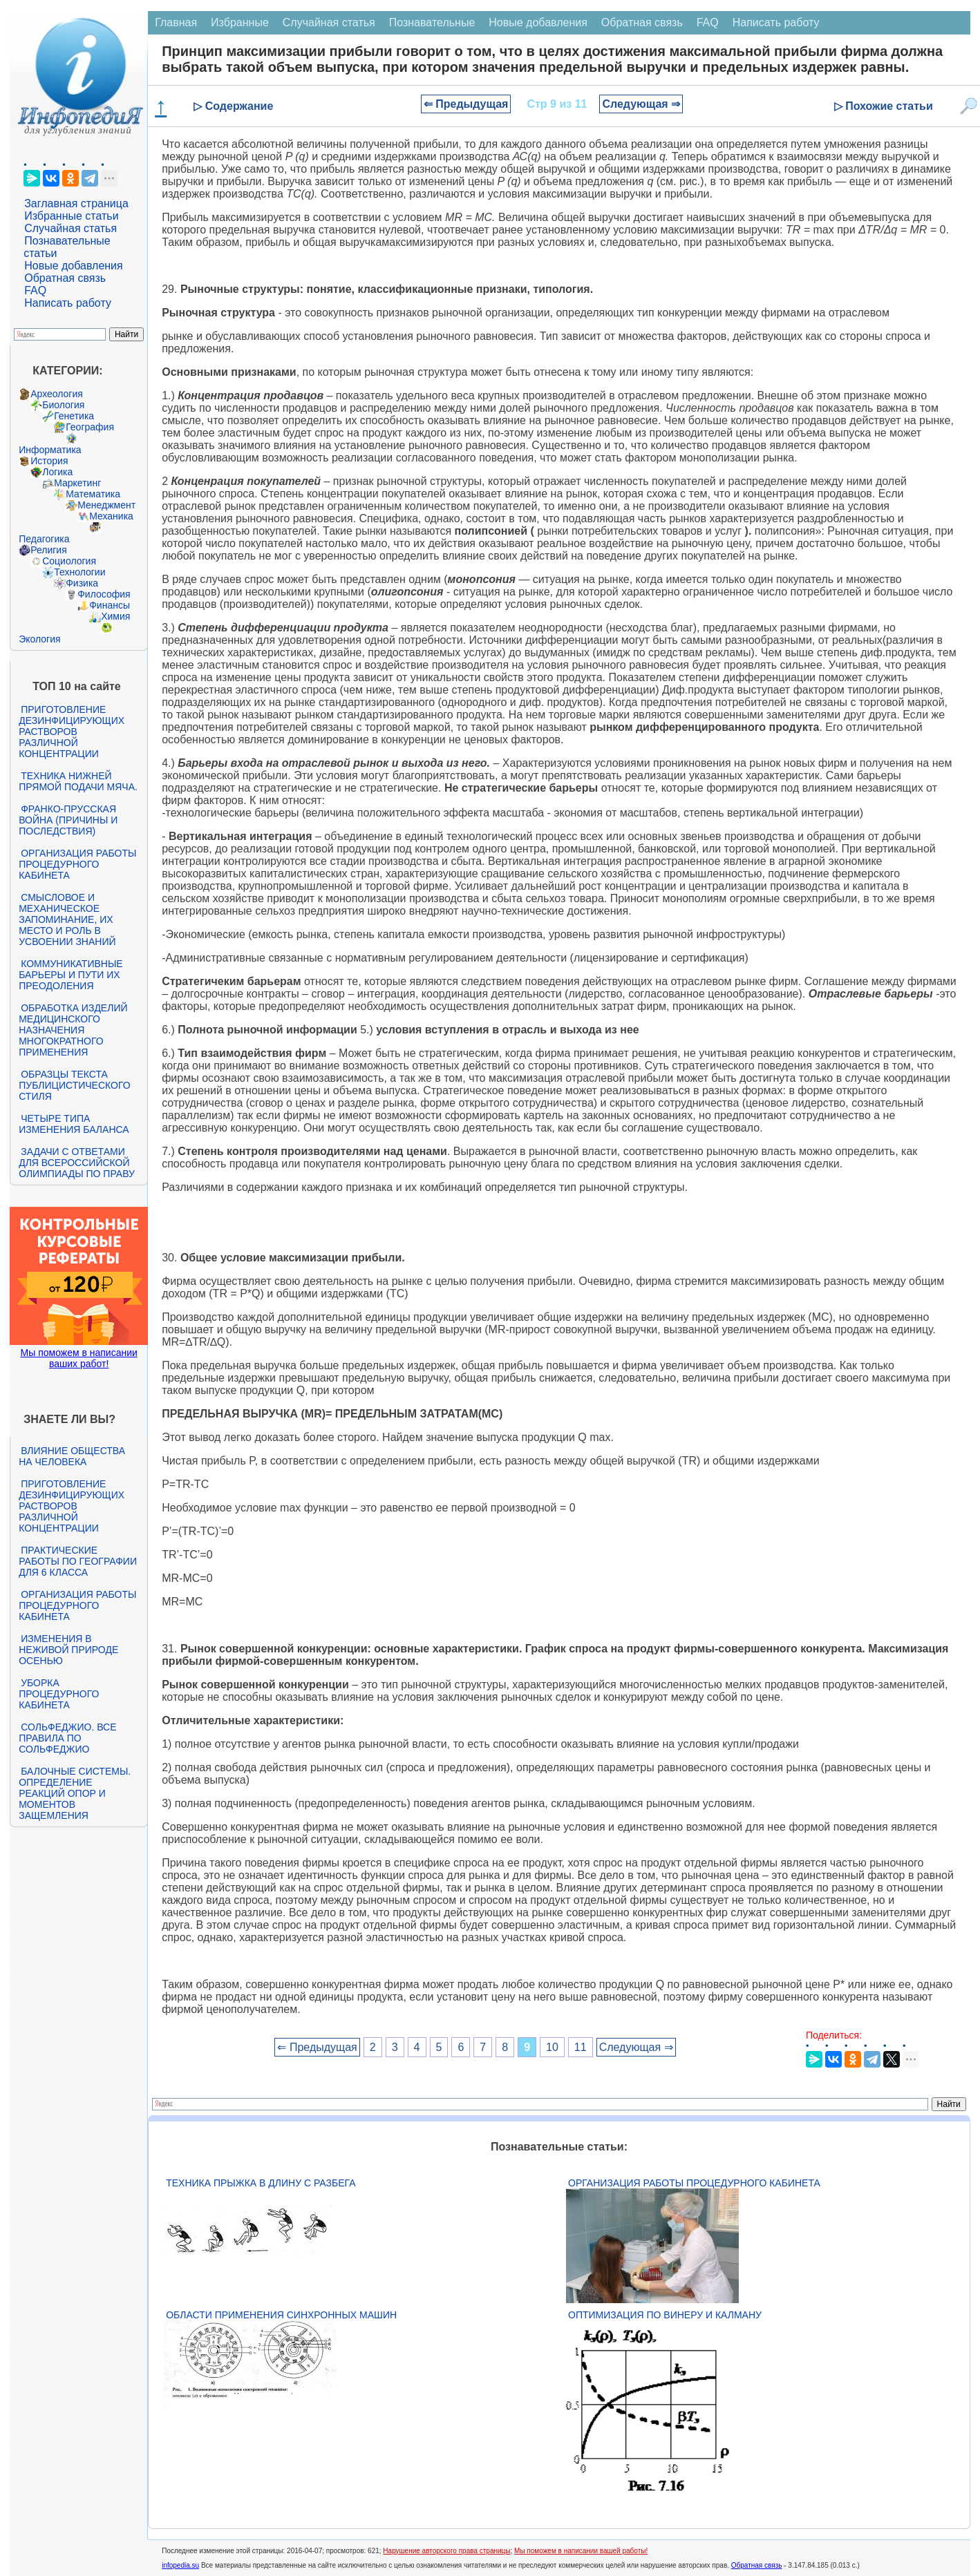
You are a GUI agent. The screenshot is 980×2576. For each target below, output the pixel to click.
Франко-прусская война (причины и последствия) (68, 820)
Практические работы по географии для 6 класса (78, 1561)
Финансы (109, 605)
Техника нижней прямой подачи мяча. (78, 781)
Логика (57, 471)
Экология (39, 639)
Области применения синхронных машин (281, 2314)
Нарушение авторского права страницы (446, 2551)
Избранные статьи (71, 216)
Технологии (79, 572)
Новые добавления (73, 265)
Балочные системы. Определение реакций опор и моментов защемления (75, 1793)
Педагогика (44, 538)
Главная (176, 22)
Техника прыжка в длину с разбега (260, 2182)
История (49, 460)
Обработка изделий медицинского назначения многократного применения (73, 1030)
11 (580, 2047)
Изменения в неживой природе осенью (68, 1649)
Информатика (50, 449)
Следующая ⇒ (641, 104)
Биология (63, 404)
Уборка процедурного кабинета (59, 1693)
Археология (56, 393)
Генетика (74, 415)
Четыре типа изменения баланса (74, 1124)
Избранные (240, 22)
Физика (82, 583)
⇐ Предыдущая (466, 104)
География (90, 426)
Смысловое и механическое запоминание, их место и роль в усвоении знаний (67, 919)
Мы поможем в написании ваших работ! (79, 1358)
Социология (69, 560)
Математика (93, 493)
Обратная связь (65, 278)
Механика (111, 516)
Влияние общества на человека (72, 1456)
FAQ (35, 290)
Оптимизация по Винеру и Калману (665, 2314)
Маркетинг (77, 482)
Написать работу (67, 303)
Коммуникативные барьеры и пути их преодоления (70, 974)
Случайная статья (70, 228)
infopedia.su (180, 2565)
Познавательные (432, 22)
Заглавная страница (76, 203)
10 (552, 2047)
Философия (103, 594)
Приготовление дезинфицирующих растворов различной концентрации (71, 731)
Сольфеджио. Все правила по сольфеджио (67, 1738)
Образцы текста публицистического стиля (74, 1085)
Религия (48, 549)
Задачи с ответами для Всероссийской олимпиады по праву (77, 1162)
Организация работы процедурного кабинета (77, 864)
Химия (115, 616)
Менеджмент (106, 505)
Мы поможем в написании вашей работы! (581, 2551)
